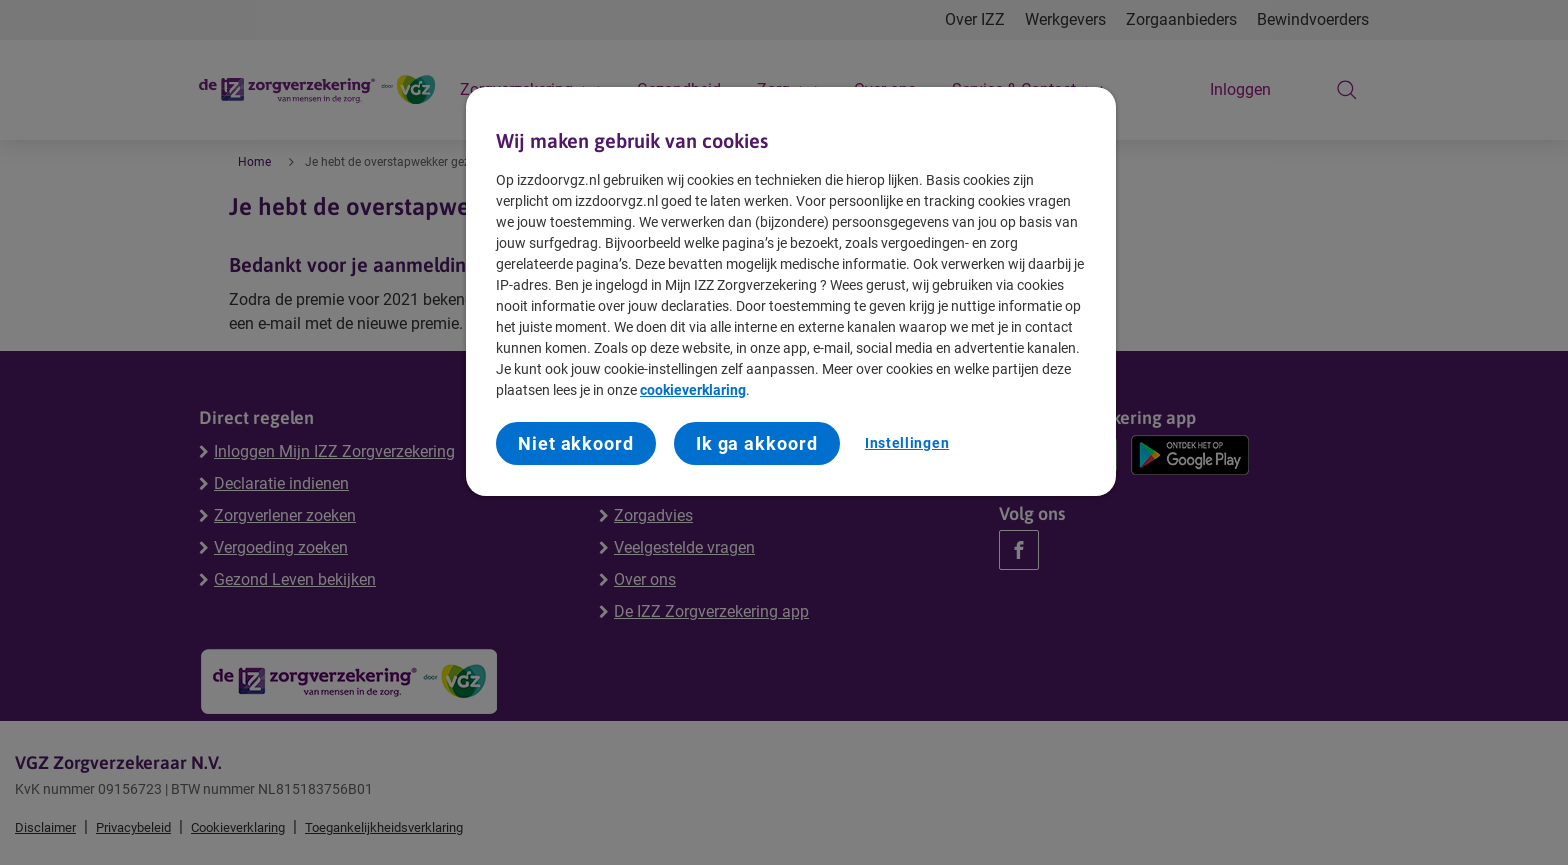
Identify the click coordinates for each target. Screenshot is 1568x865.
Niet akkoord (576, 443)
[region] (791, 292)
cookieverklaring (693, 390)
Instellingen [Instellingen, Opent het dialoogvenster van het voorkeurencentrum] (907, 443)
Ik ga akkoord (757, 443)
